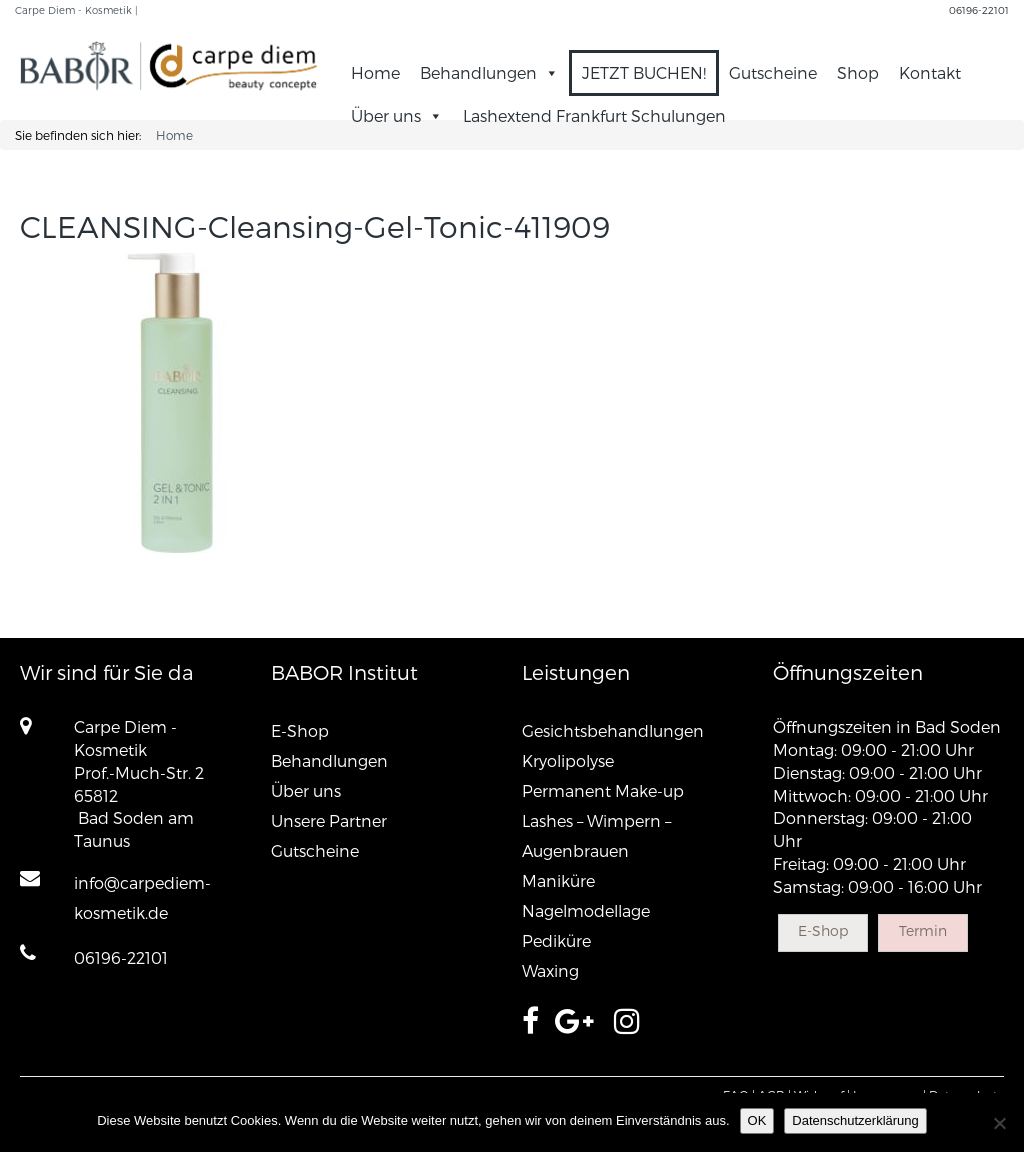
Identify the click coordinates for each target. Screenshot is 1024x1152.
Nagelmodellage (586, 910)
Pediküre (556, 940)
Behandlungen (489, 72)
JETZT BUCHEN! (644, 72)
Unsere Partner (329, 820)
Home (375, 72)
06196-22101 (979, 10)
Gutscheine (773, 72)
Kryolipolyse (568, 760)
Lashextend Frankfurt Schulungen (594, 115)
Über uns (397, 115)
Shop (858, 72)
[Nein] (999, 1123)
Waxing (550, 970)
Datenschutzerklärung (855, 1120)
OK (757, 1120)
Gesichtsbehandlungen (613, 730)
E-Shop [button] (823, 930)
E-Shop (300, 730)
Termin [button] (923, 930)
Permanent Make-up (603, 790)
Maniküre (558, 880)
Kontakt (930, 72)
